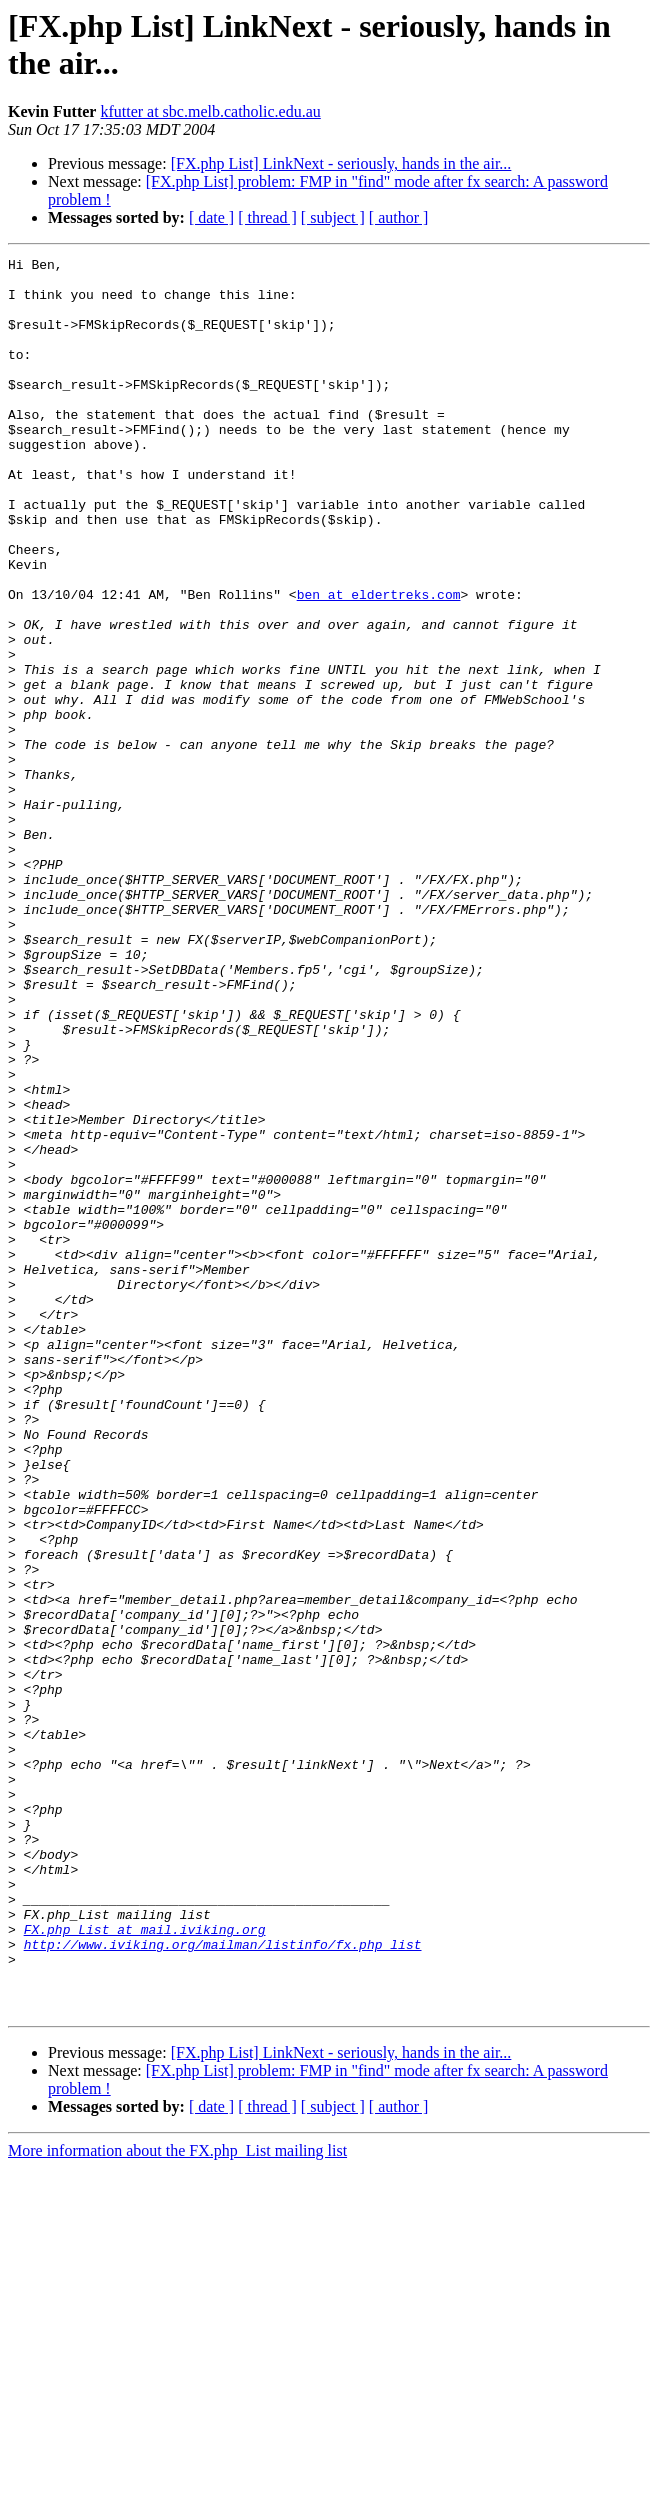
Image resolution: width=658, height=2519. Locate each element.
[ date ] (211, 217)
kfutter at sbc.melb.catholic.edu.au (210, 111)
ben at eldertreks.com (379, 663)
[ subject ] (333, 217)
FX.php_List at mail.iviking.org (145, 2265)
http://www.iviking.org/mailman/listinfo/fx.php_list (223, 2283)
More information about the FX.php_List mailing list (177, 2501)
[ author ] (399, 217)
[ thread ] (267, 217)
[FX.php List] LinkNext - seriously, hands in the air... (341, 163)
